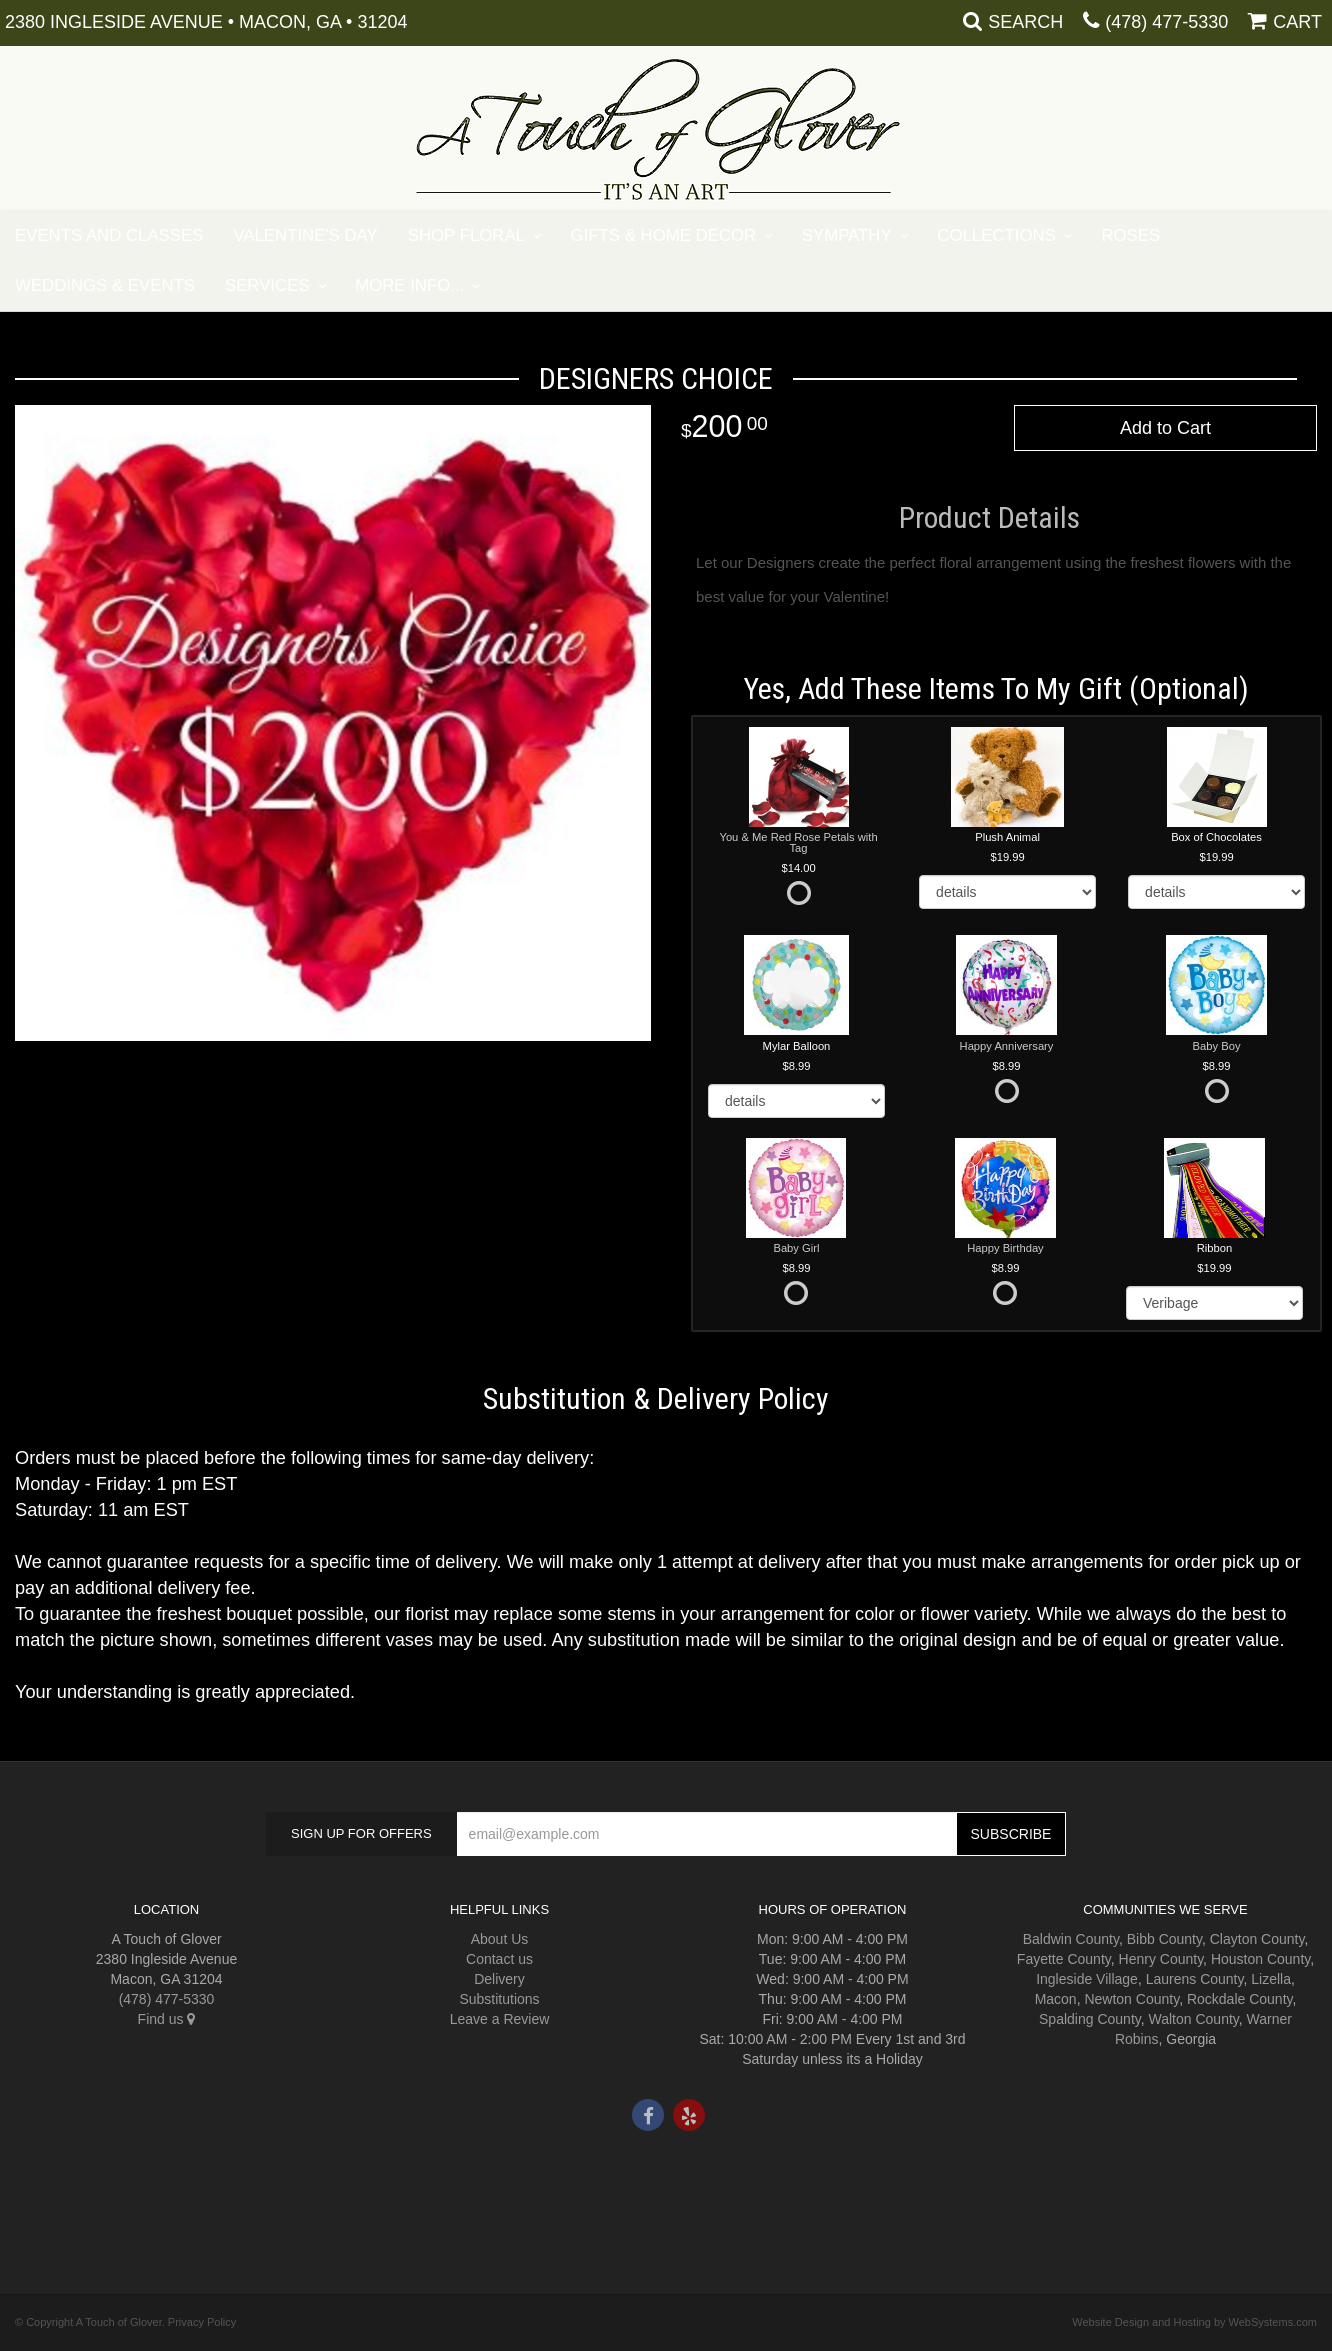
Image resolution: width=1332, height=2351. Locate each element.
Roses (1130, 235)
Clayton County (1257, 1939)
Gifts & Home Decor (664, 235)
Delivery (499, 1979)
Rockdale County (1240, 1999)
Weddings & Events (105, 285)
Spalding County (1090, 2019)
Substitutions (499, 1999)
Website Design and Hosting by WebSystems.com (1194, 2322)
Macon (1056, 1999)
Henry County (1161, 1959)
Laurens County (1195, 1979)
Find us (167, 2019)
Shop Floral (466, 235)
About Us (500, 1939)
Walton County (1194, 2019)
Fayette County (1064, 1959)
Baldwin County (1071, 1939)
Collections (996, 235)
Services (267, 285)
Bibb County (1164, 1939)
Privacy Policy (202, 2322)
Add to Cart (1165, 428)
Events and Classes (109, 235)
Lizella (1271, 1979)
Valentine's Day (305, 235)
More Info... (409, 285)
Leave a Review (500, 2019)
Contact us (499, 1959)
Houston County (1260, 1959)
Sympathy (847, 235)
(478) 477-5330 (1166, 22)
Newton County (1131, 1999)
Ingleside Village (1087, 1979)
